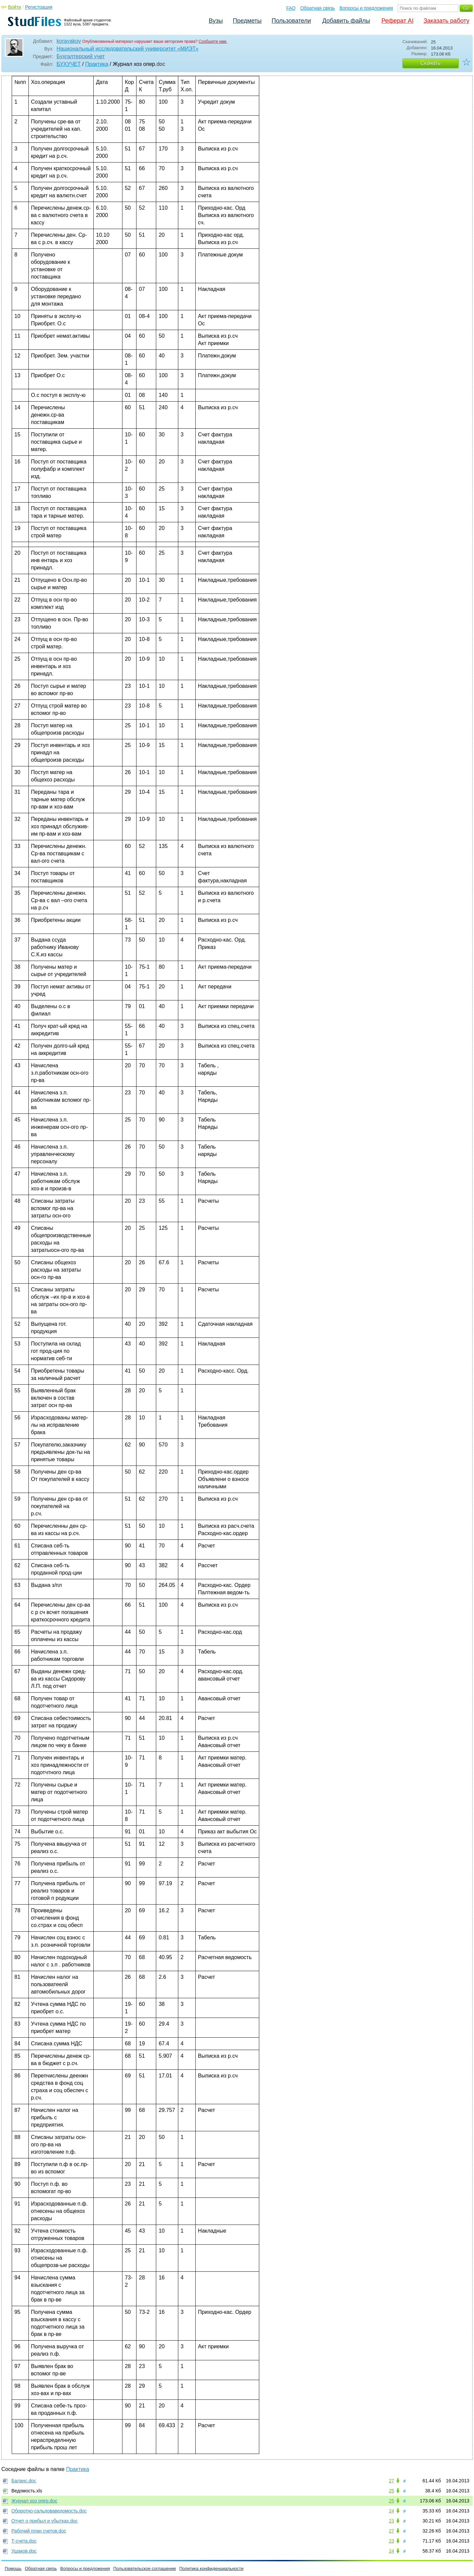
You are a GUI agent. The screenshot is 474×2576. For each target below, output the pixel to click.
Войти (14, 7)
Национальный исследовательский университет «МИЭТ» (127, 48)
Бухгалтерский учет (81, 56)
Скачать (430, 63)
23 (391, 2521)
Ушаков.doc (23, 2551)
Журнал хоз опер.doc (34, 2500)
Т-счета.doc (23, 2541)
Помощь (13, 2568)
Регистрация (39, 7)
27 (391, 2480)
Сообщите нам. (213, 41)
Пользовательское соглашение (144, 2568)
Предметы (247, 20)
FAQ (291, 8)
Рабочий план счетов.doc (38, 2531)
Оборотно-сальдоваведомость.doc (49, 2510)
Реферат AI (397, 20)
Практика (96, 64)
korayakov (69, 41)
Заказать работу (446, 20)
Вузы (216, 20)
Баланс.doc (23, 2480)
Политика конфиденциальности (211, 2568)
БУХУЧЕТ (69, 64)
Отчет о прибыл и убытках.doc (44, 2521)
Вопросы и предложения (366, 8)
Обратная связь (317, 8)
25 (391, 2490)
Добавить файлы (346, 20)
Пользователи (291, 20)
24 (391, 2510)
